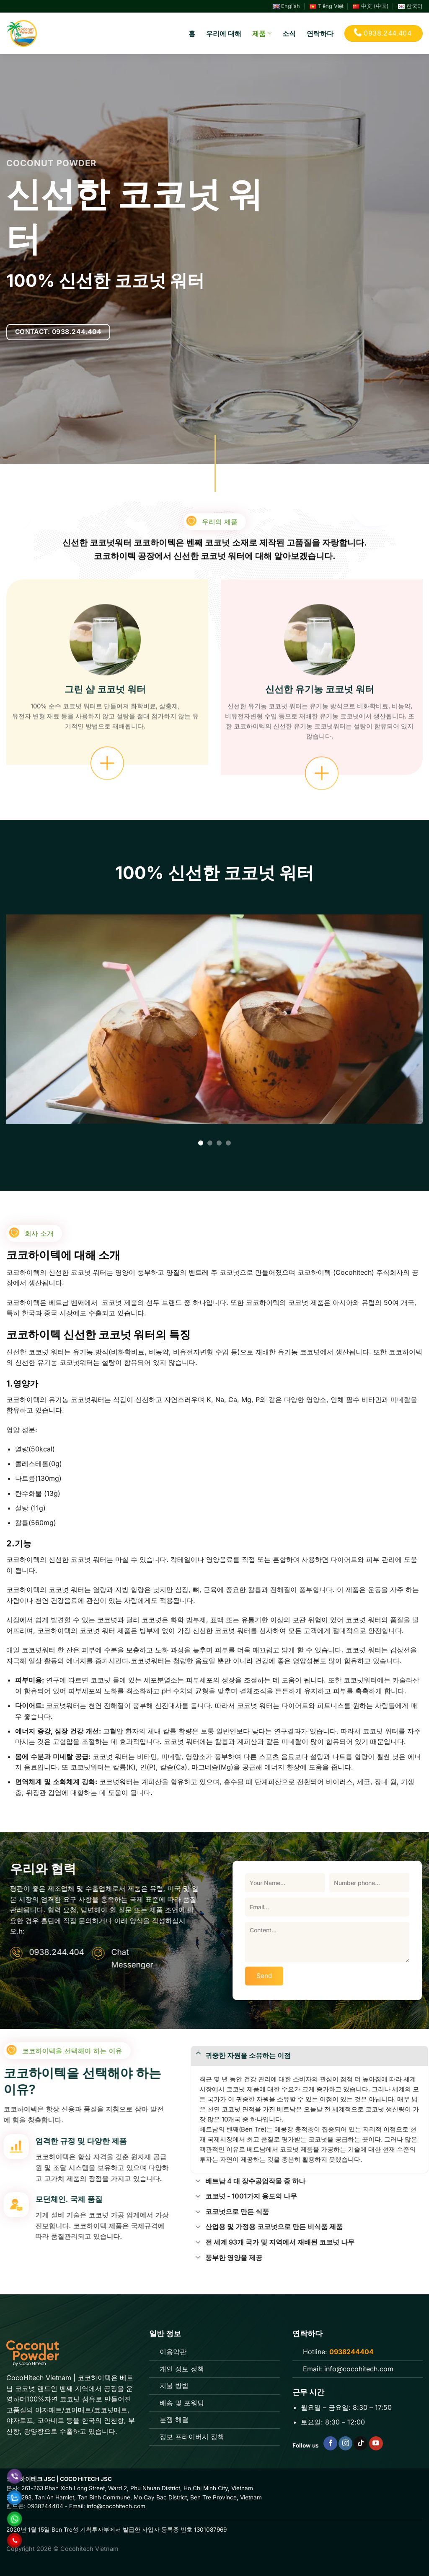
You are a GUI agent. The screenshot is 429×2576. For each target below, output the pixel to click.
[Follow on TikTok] (360, 2443)
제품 (261, 33)
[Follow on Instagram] (345, 2443)
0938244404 (45, 2506)
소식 (289, 33)
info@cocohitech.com (357, 2369)
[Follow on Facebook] (330, 2443)
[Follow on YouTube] (376, 2443)
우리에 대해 (223, 33)
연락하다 (320, 33)
